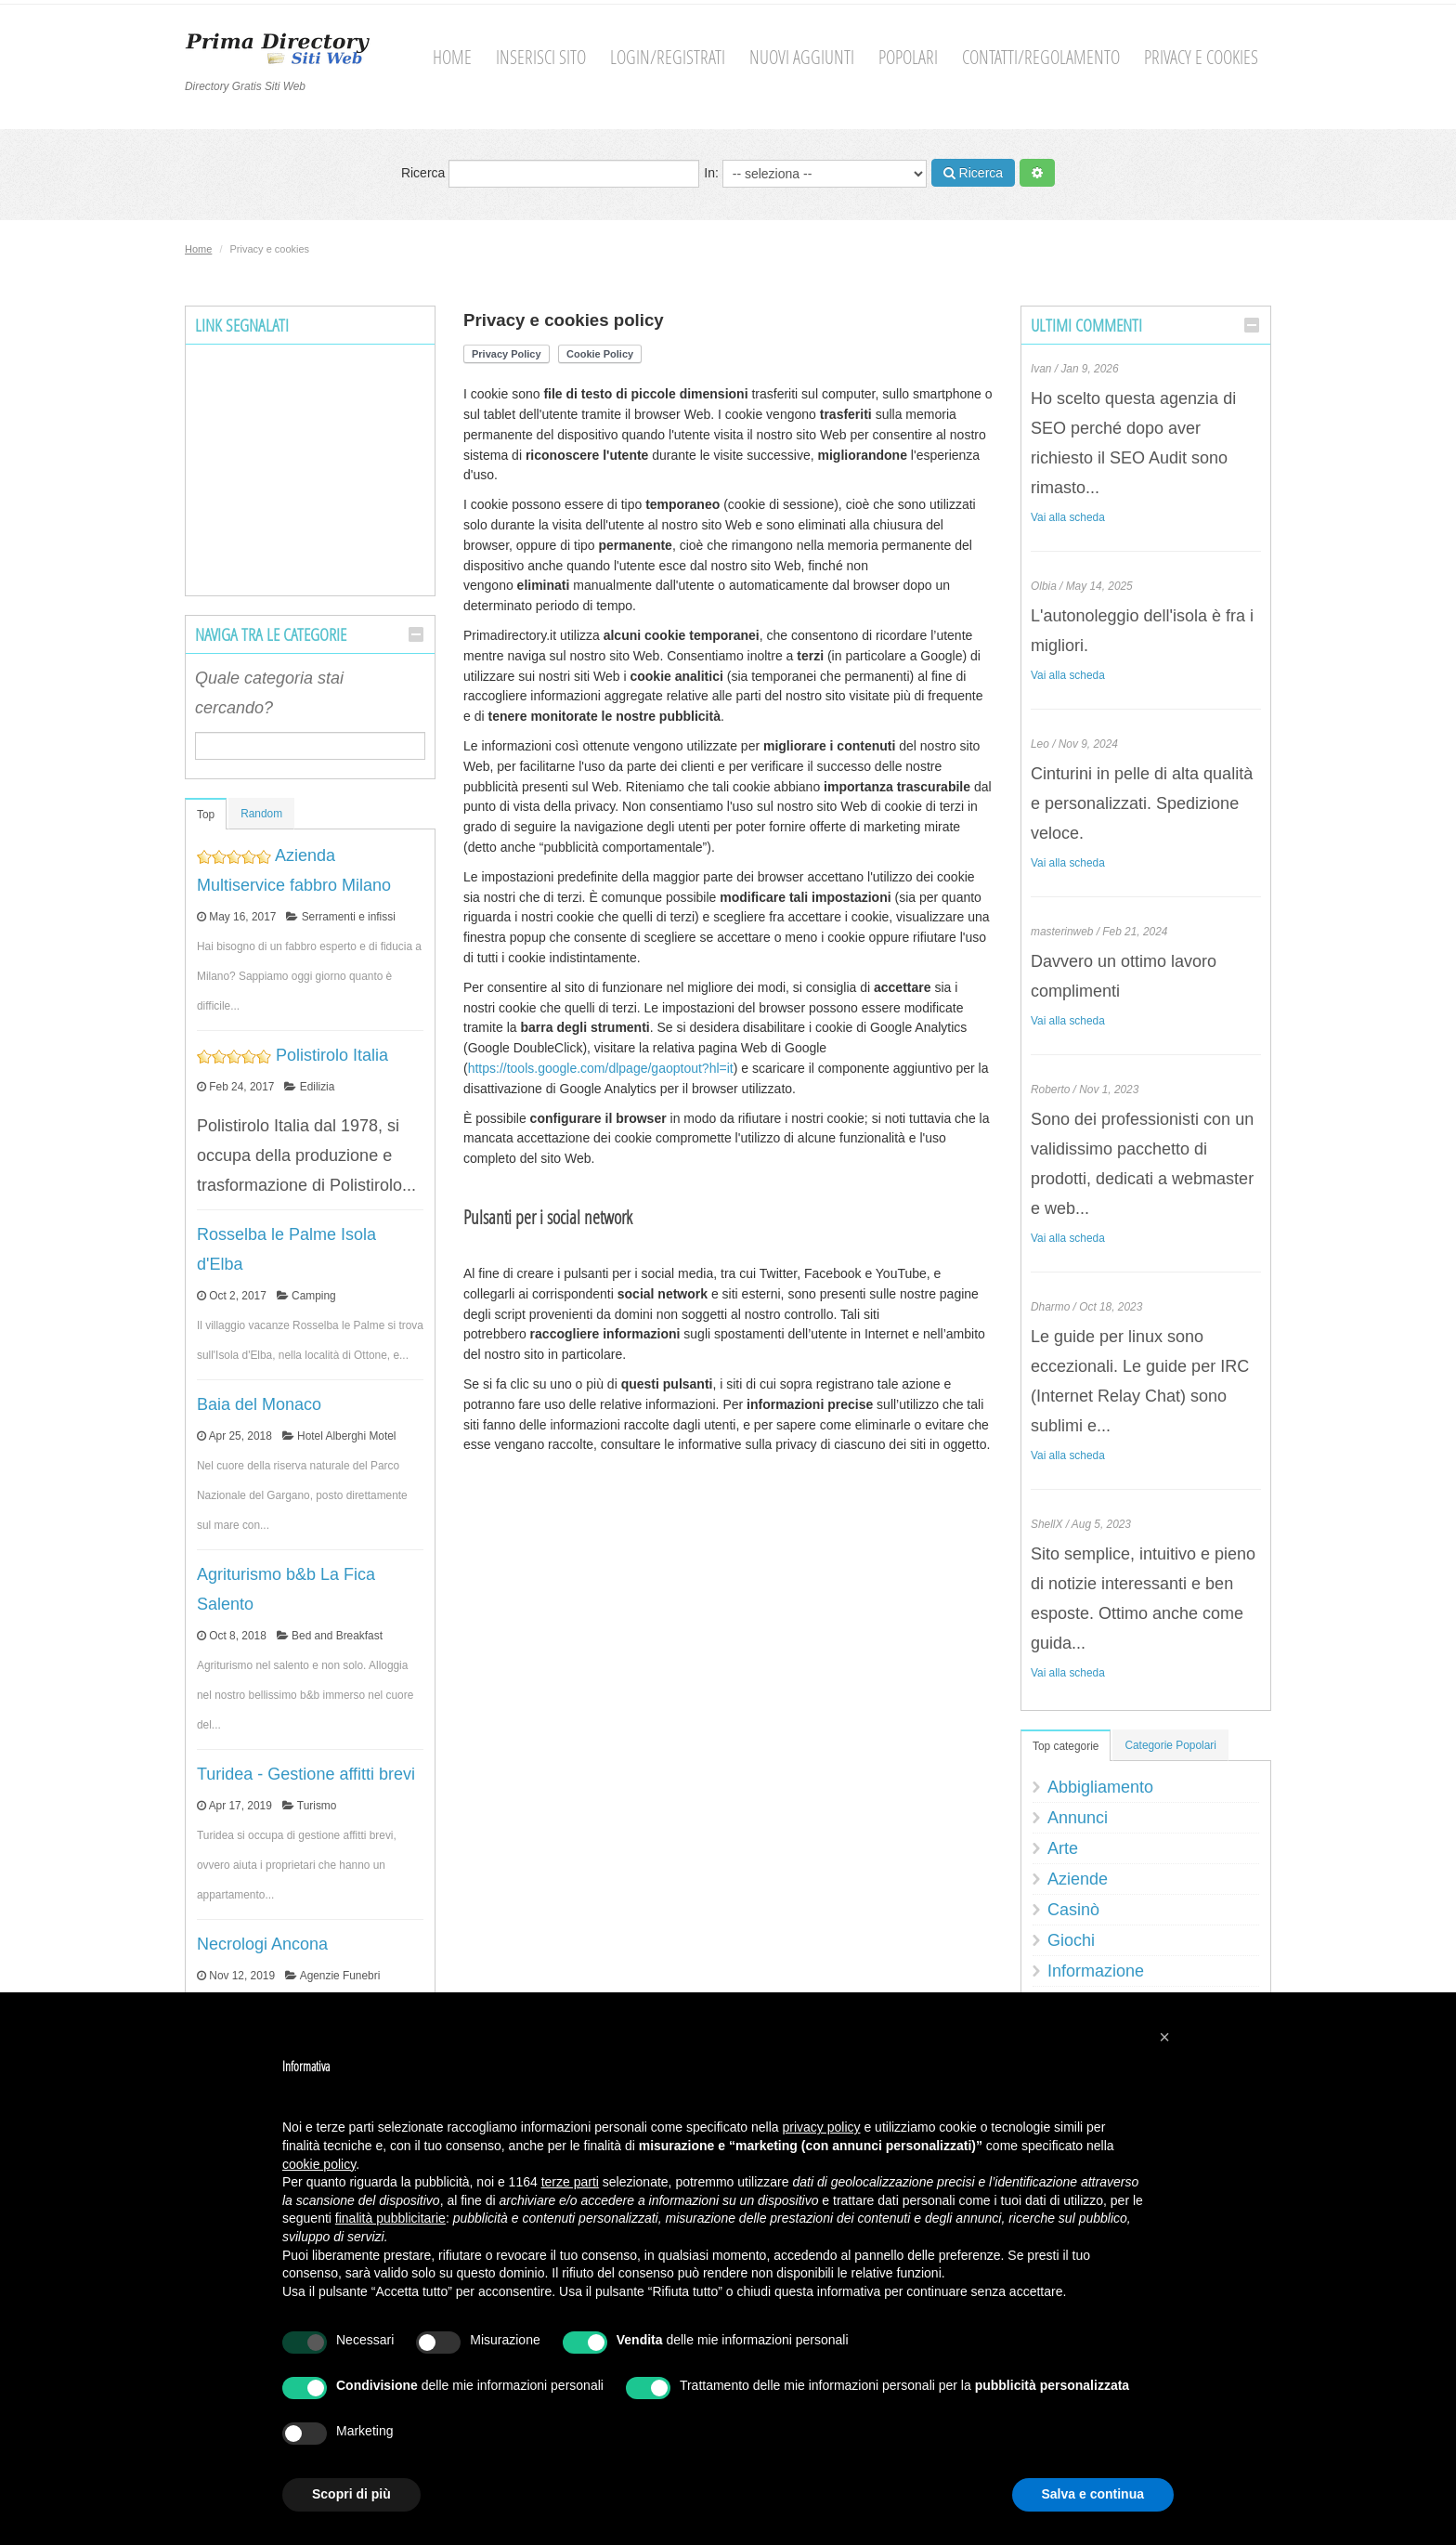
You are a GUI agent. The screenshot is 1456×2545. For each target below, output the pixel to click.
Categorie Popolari (1170, 1745)
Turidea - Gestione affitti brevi (306, 1774)
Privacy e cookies (1201, 57)
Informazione (1095, 1971)
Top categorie (1065, 1746)
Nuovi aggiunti (801, 57)
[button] (1164, 2037)
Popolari (908, 57)
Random (261, 813)
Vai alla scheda (1068, 517)
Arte (1062, 1848)
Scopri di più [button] (351, 2493)
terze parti (570, 2181)
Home (452, 57)
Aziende (1077, 1879)
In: (815, 174)
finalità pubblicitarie (390, 2218)
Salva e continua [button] (1093, 2493)
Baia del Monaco (259, 1404)
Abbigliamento (1100, 1787)
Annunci (1077, 1817)
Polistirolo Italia (332, 1055)
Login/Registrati (667, 57)
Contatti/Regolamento (1041, 57)
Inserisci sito (541, 57)
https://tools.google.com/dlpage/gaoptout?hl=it (601, 1068)
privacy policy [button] (822, 2127)
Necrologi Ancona (262, 1944)
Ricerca (550, 174)
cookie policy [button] (319, 2164)
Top (205, 814)
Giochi (1071, 1940)
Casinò (1073, 1909)
